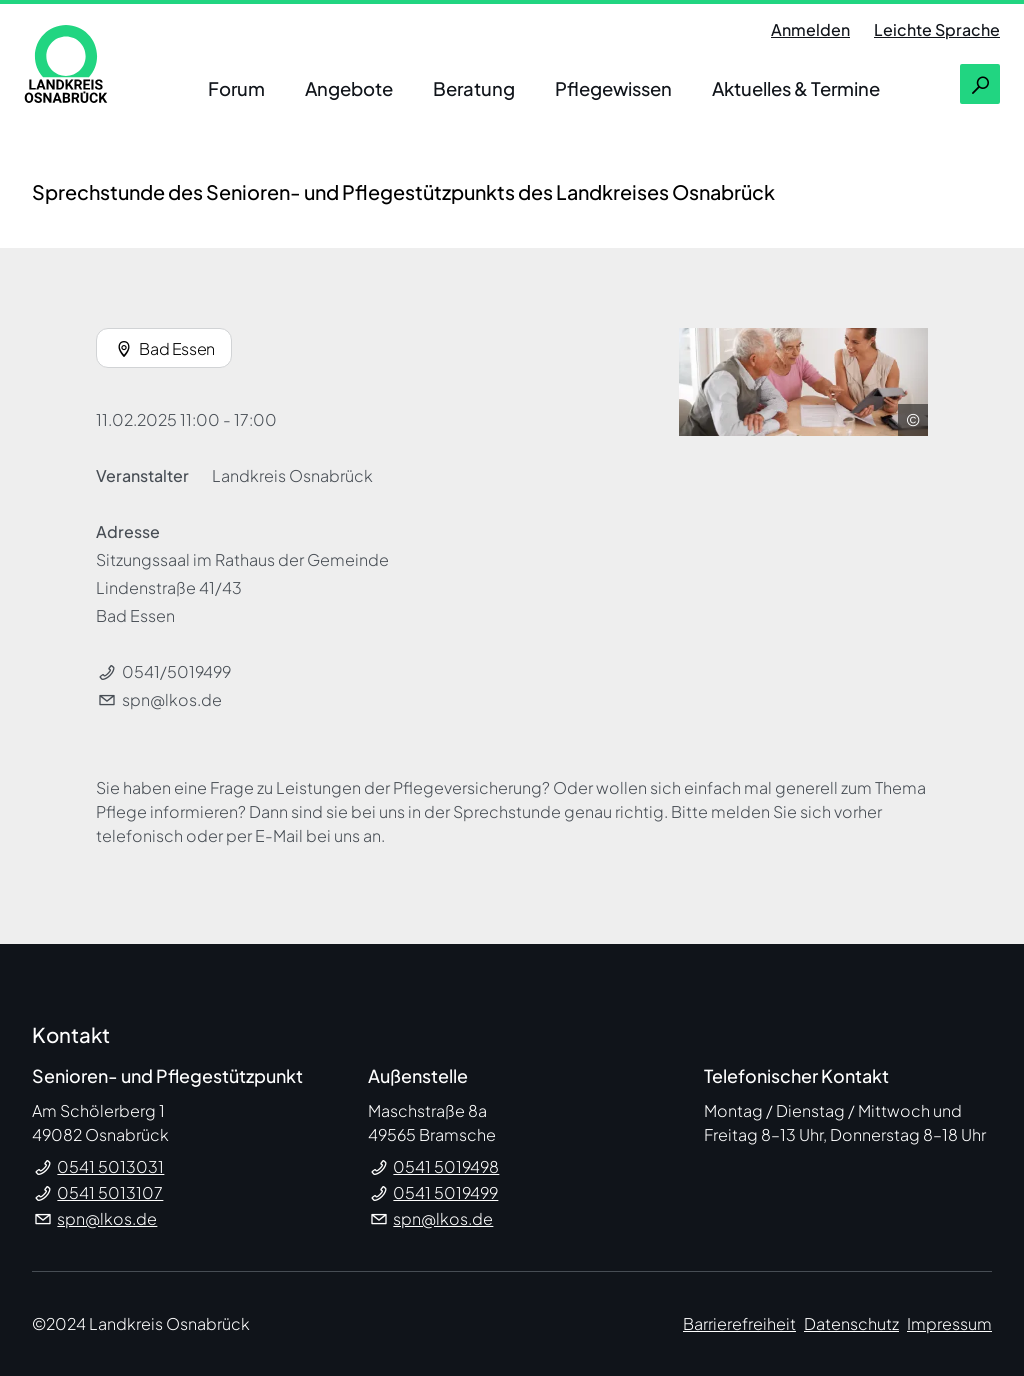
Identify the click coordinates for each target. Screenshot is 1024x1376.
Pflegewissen (613, 88)
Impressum (949, 1323)
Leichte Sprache (937, 29)
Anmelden (810, 29)
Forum (236, 88)
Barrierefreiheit (739, 1323)
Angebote (349, 88)
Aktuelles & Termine (796, 88)
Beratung (474, 88)
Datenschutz (851, 1323)
